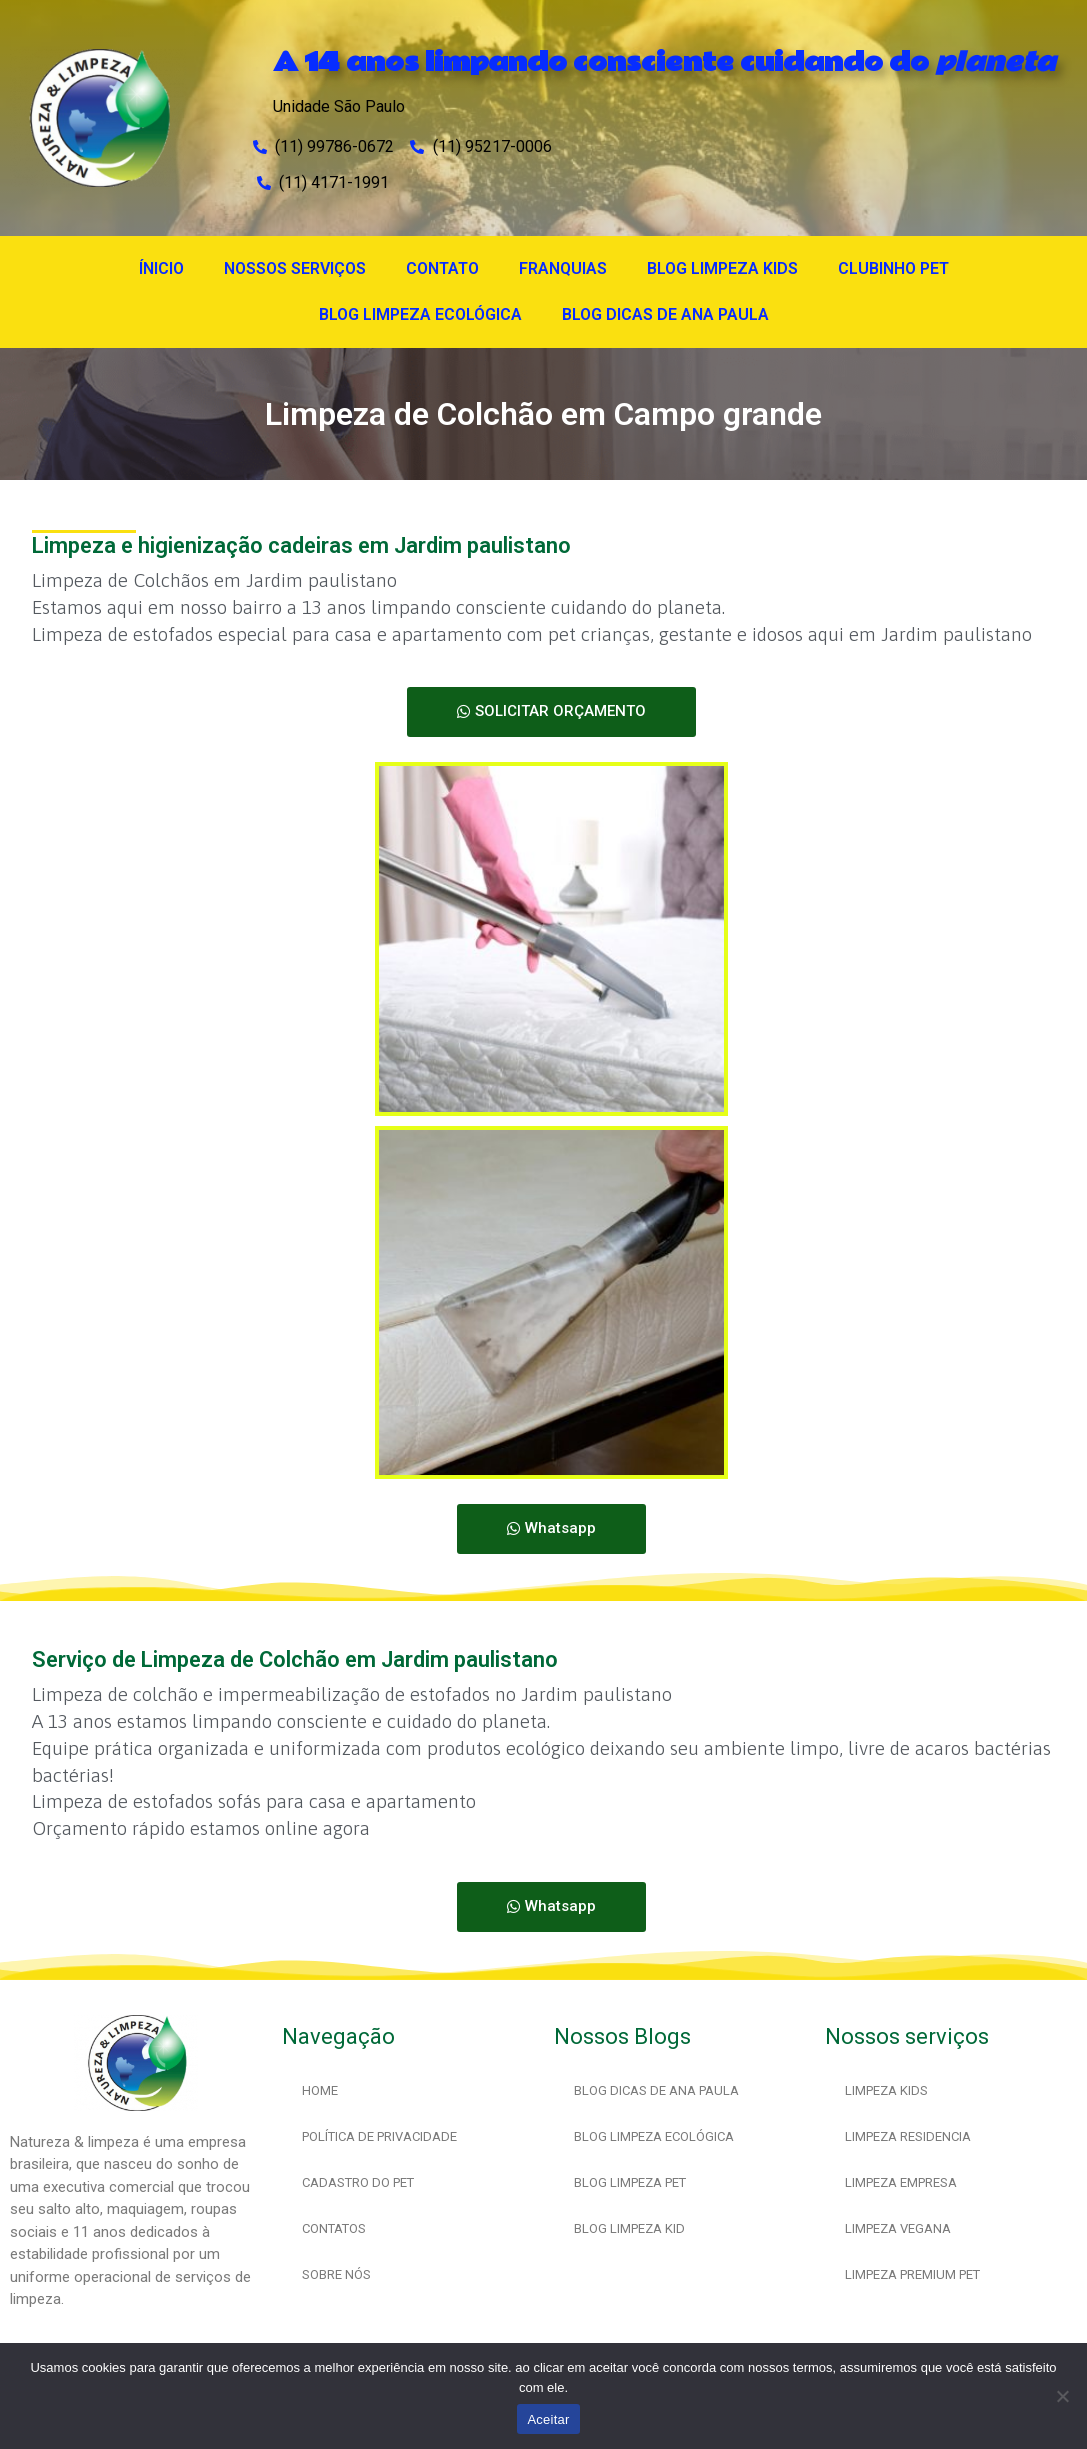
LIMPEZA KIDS (886, 2090)
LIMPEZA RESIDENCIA (908, 2136)
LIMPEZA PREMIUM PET (912, 2274)
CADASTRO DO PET (358, 2182)
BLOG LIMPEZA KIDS (722, 268)
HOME (320, 2090)
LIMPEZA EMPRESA (901, 2182)
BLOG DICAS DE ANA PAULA (665, 314)
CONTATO (442, 268)
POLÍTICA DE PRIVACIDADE (379, 2136)
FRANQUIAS (563, 268)
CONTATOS (334, 2228)
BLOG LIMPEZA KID (629, 2228)
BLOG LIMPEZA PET (630, 2182)
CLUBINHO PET (893, 268)
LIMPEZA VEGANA (898, 2228)
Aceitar (548, 2419)
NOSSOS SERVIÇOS (295, 268)
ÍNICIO (161, 268)
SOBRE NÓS (336, 2274)
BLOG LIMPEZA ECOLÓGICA (420, 314)
